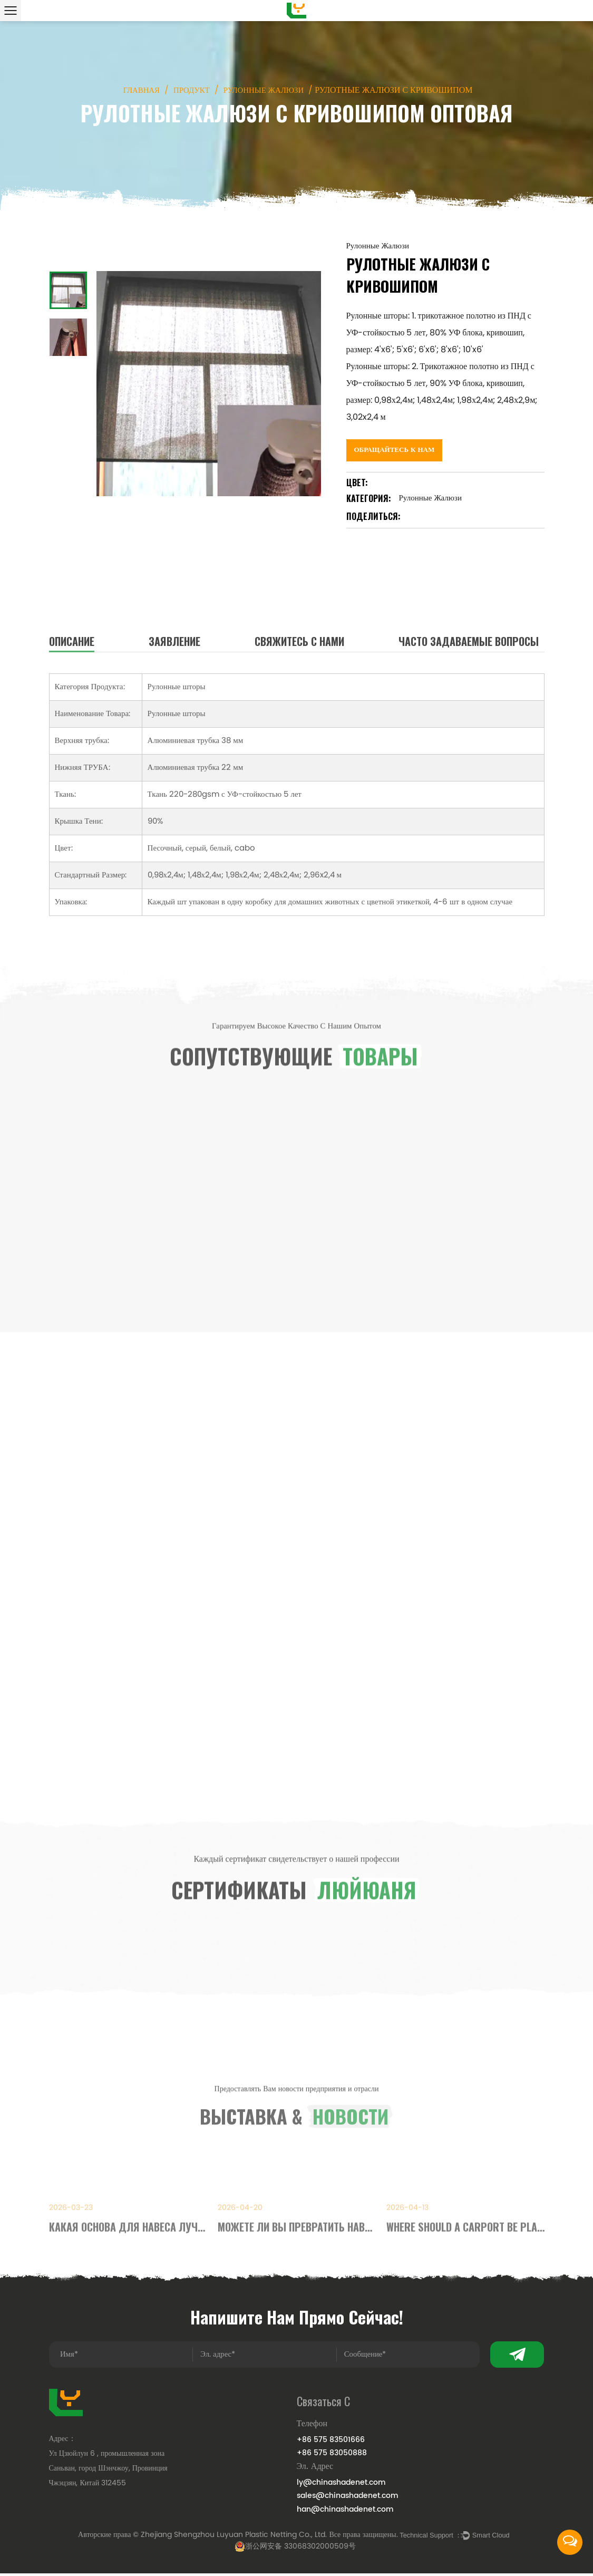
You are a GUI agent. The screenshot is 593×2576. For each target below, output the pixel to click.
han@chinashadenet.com (345, 2510)
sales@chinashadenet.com (347, 2497)
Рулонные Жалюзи (266, 90)
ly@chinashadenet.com (341, 2484)
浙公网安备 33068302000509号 (295, 2549)
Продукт (189, 90)
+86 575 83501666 (331, 2441)
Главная (137, 90)
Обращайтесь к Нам (397, 444)
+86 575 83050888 (332, 2454)
